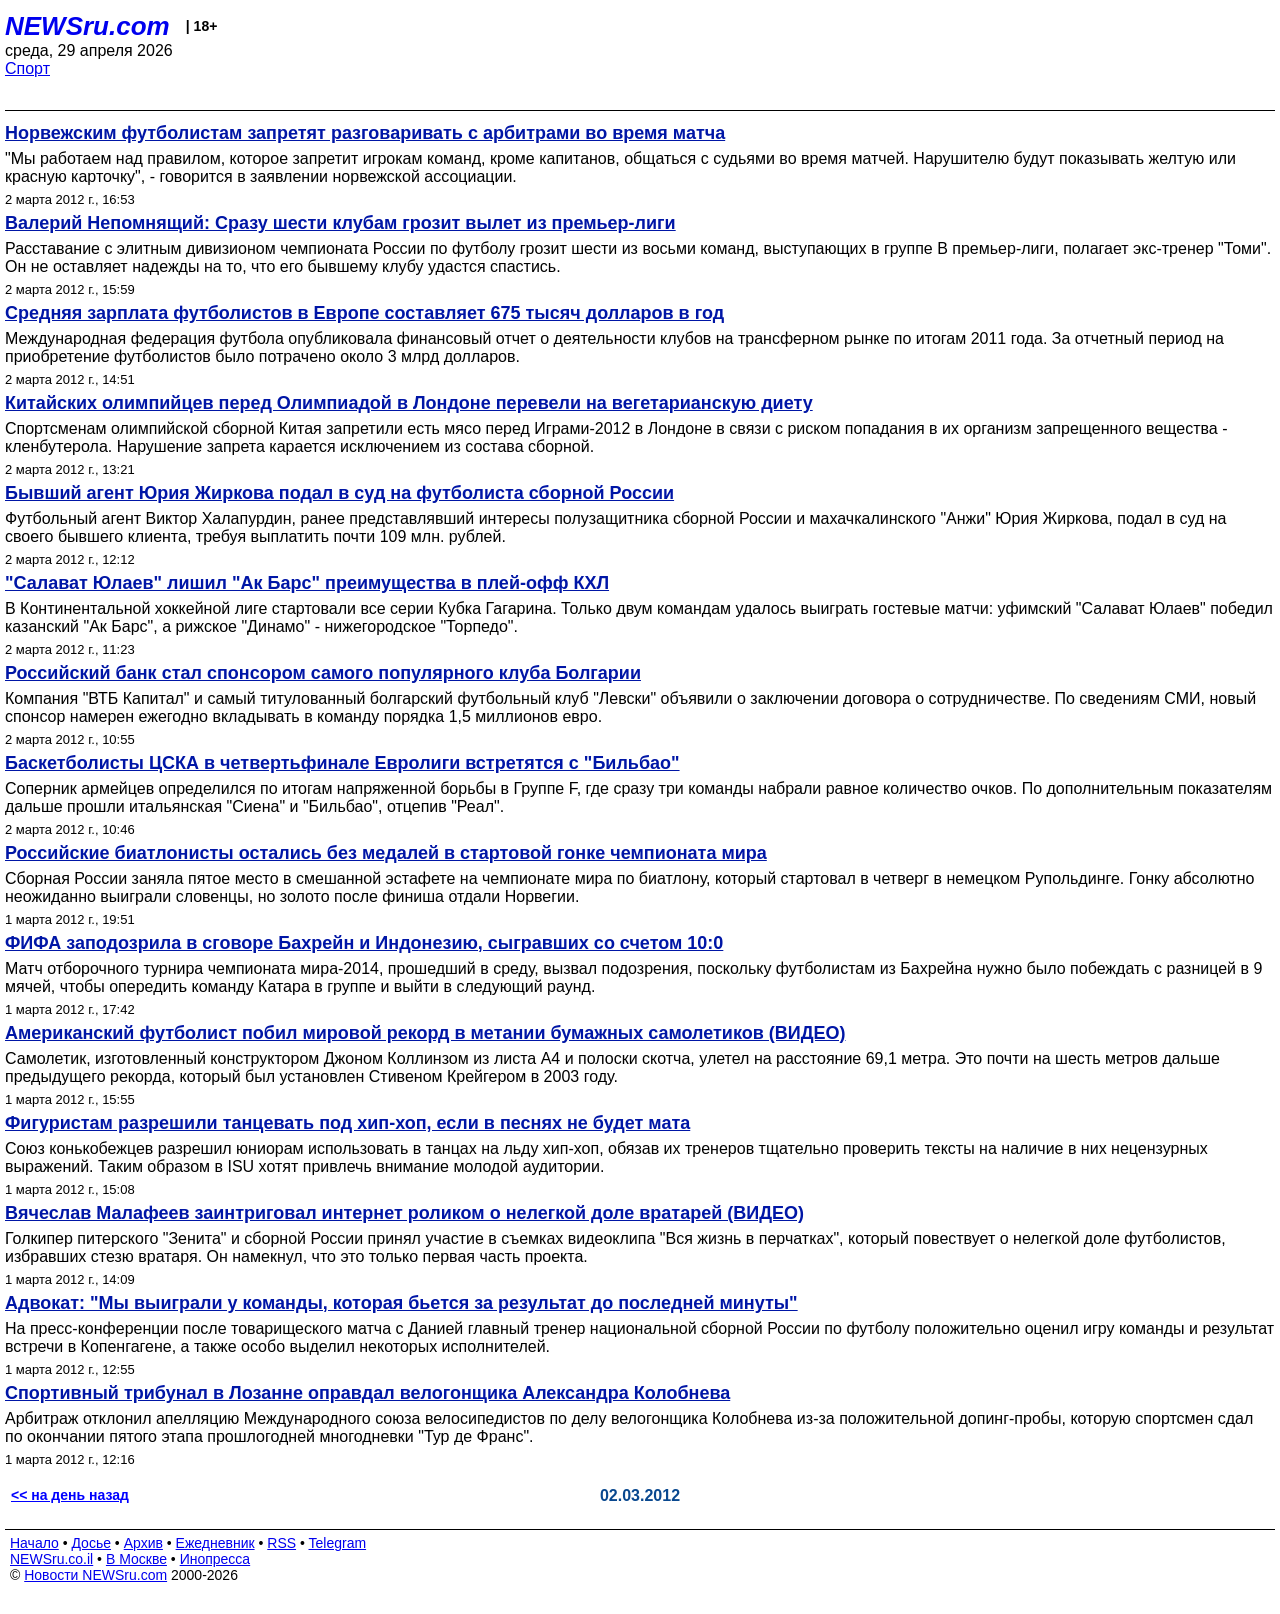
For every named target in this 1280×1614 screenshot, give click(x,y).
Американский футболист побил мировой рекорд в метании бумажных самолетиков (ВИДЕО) (425, 1033)
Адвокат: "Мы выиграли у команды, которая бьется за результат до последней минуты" (401, 1303)
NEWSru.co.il (51, 1559)
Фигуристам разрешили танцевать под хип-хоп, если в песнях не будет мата (347, 1123)
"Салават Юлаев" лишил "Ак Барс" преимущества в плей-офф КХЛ (307, 583)
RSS (281, 1543)
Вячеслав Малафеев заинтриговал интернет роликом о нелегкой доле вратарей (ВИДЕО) (404, 1213)
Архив (143, 1543)
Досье (91, 1543)
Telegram (338, 1543)
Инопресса (215, 1559)
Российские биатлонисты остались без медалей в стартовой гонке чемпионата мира (386, 853)
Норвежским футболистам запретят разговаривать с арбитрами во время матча (365, 133)
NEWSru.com (87, 26)
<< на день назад (70, 1495)
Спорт (27, 68)
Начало (34, 1543)
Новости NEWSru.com (95, 1575)
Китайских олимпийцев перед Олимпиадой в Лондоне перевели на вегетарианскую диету (409, 403)
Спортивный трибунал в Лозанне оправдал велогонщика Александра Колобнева (367, 1393)
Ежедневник (215, 1543)
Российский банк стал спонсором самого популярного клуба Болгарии (323, 673)
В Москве (136, 1559)
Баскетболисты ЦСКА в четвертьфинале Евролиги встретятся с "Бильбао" (342, 763)
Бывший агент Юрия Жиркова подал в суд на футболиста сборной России (339, 493)
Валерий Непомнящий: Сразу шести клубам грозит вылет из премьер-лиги (340, 223)
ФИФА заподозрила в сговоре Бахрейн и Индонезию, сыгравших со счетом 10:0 (364, 943)
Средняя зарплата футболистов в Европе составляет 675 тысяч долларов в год (364, 313)
